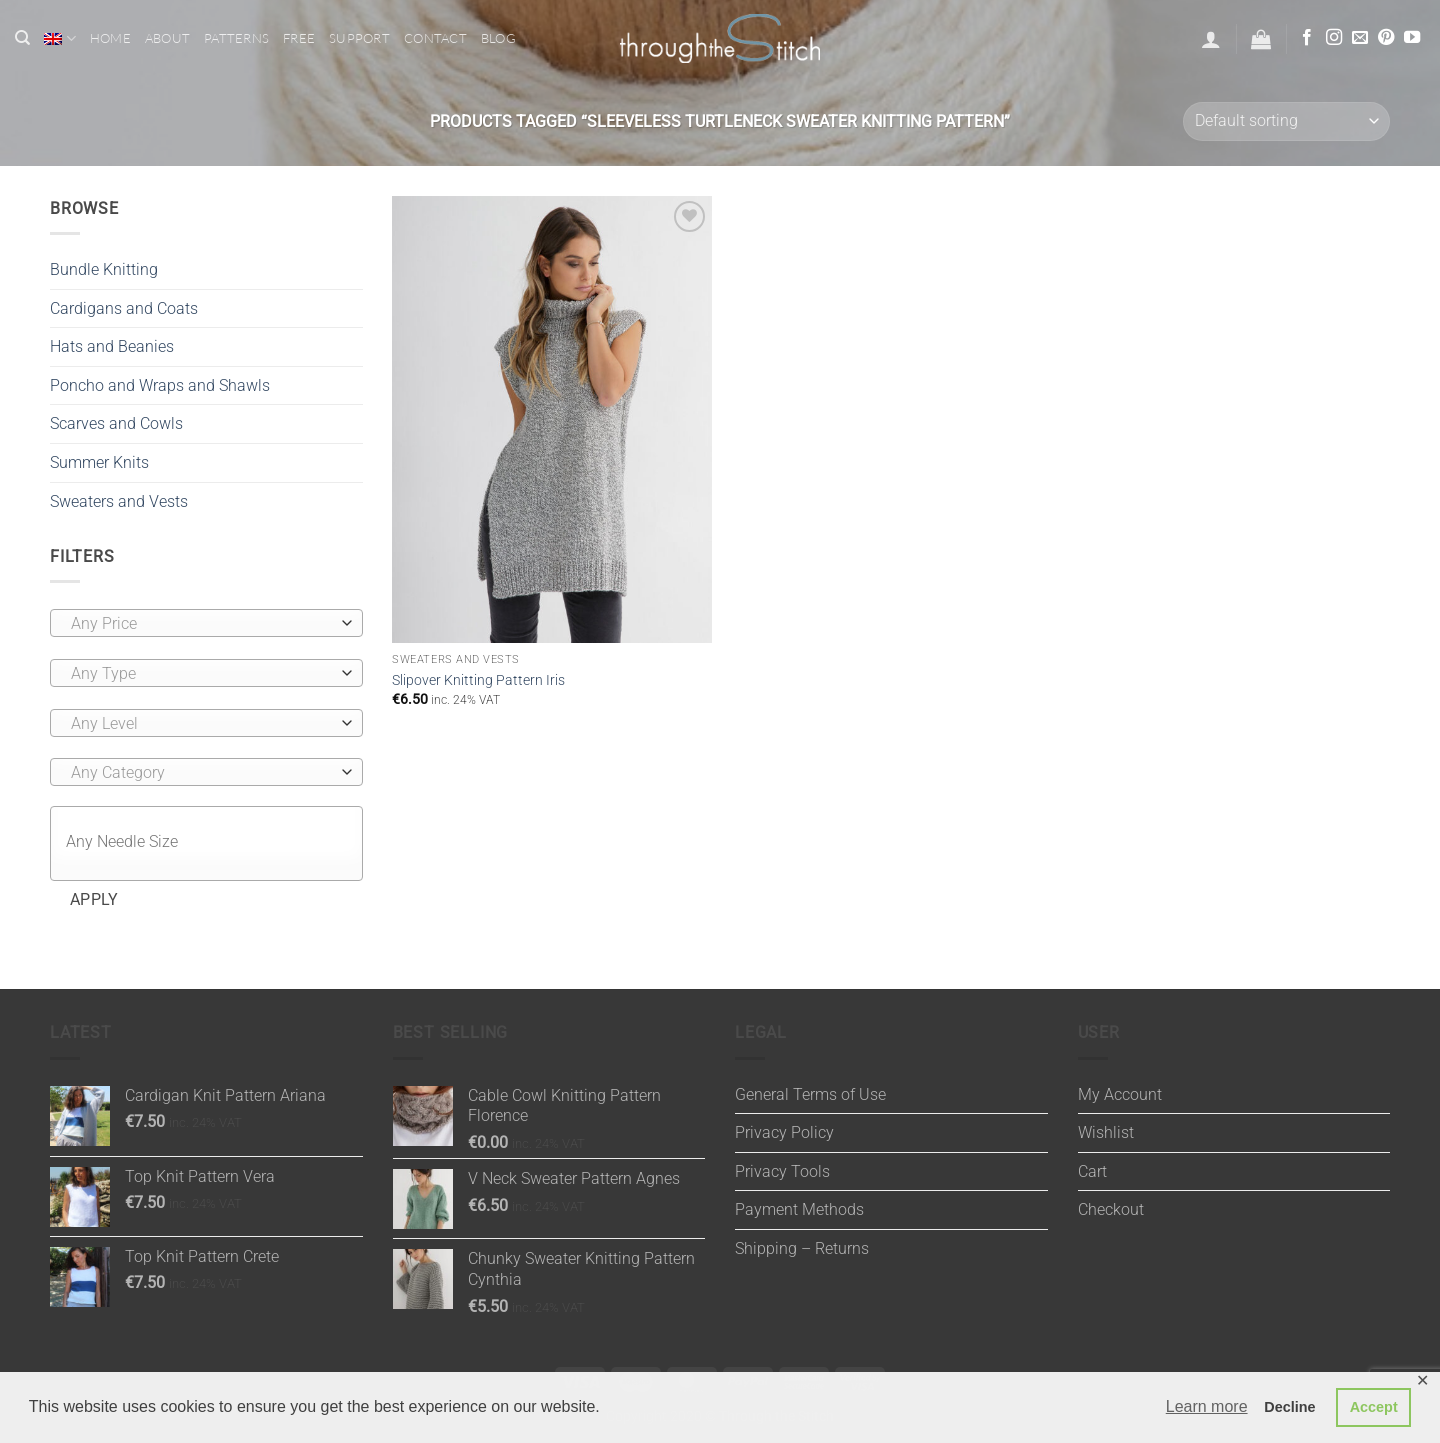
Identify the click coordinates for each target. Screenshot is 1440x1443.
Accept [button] (1374, 1407)
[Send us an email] (1360, 38)
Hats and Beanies (112, 346)
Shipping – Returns (802, 1248)
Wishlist (1106, 1132)
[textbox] (201, 624)
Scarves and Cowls (116, 423)
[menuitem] (59, 38)
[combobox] (206, 623)
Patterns (236, 38)
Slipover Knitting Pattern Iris (478, 680)
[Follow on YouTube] (1412, 38)
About (167, 38)
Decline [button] (1289, 1407)
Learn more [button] (1207, 1406)
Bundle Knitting (104, 269)
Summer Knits (99, 462)
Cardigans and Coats (124, 308)
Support (359, 38)
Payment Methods (799, 1209)
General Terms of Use (810, 1094)
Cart (1092, 1171)
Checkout (1111, 1209)
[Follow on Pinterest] (1386, 38)
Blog (498, 38)
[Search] (22, 38)
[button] (1211, 39)
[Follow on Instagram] (1334, 38)
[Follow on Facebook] (1307, 38)
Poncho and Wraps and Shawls (160, 385)
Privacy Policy (784, 1132)
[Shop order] (1286, 121)
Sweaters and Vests (119, 501)
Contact (435, 38)
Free (299, 38)
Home (110, 38)
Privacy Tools (782, 1171)
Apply (94, 900)
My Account (1120, 1094)
